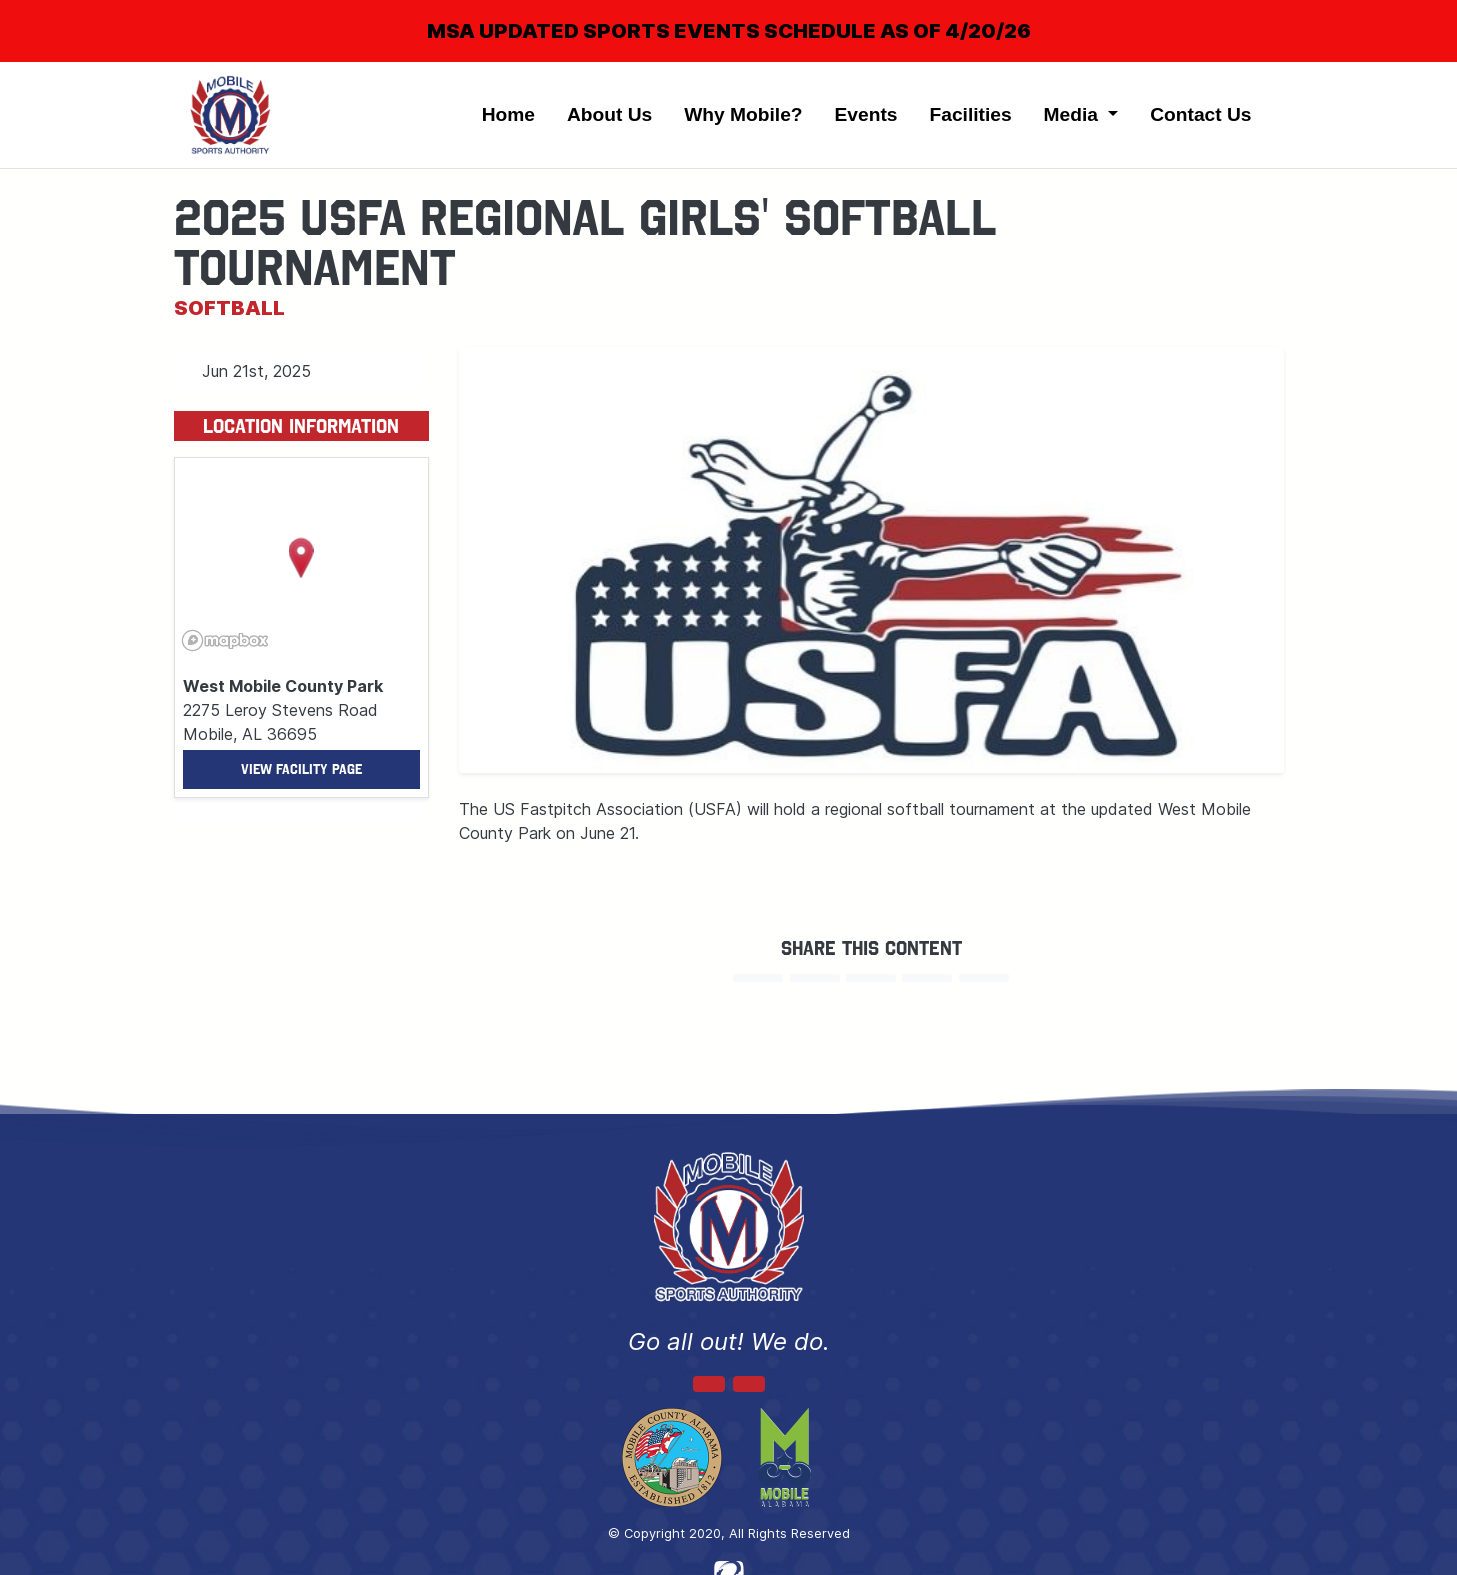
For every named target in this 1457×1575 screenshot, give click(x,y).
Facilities (970, 114)
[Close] (1409, 14)
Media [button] (1074, 114)
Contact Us (1200, 114)
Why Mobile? (743, 114)
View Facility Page (301, 769)
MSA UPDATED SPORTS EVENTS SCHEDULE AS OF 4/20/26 (729, 31)
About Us (609, 114)
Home (508, 114)
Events (866, 114)
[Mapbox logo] (225, 640)
